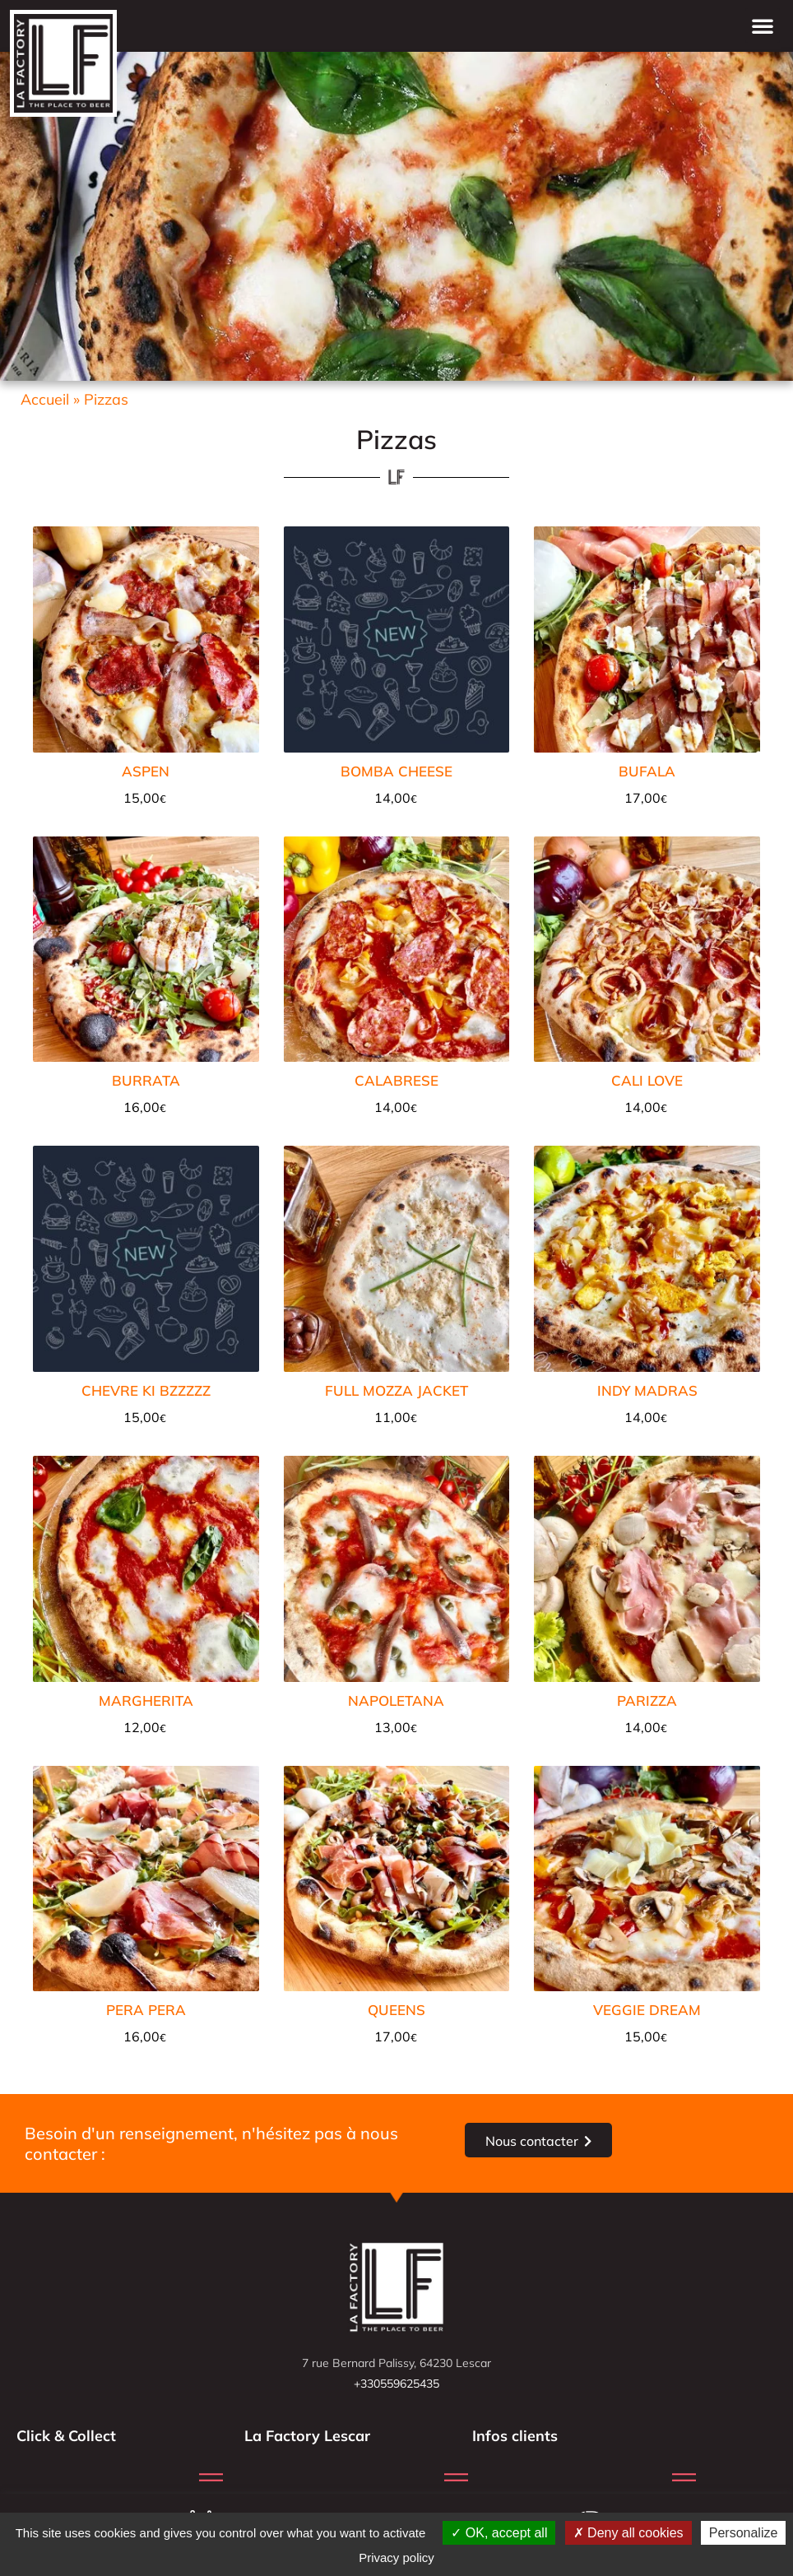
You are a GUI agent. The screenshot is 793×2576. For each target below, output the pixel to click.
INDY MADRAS (647, 1390)
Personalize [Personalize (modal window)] (743, 2533)
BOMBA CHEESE (396, 771)
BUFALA (647, 771)
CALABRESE (396, 1080)
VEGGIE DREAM (647, 2009)
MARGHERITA (146, 1700)
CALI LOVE (647, 1080)
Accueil (45, 399)
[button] (762, 25)
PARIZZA (647, 1700)
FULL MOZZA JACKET (396, 1390)
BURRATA (146, 1080)
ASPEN (145, 771)
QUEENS (396, 2009)
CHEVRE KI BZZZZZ (146, 1390)
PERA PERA (146, 2009)
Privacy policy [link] (396, 2557)
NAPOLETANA (396, 1700)
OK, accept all (499, 2533)
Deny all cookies (628, 2533)
